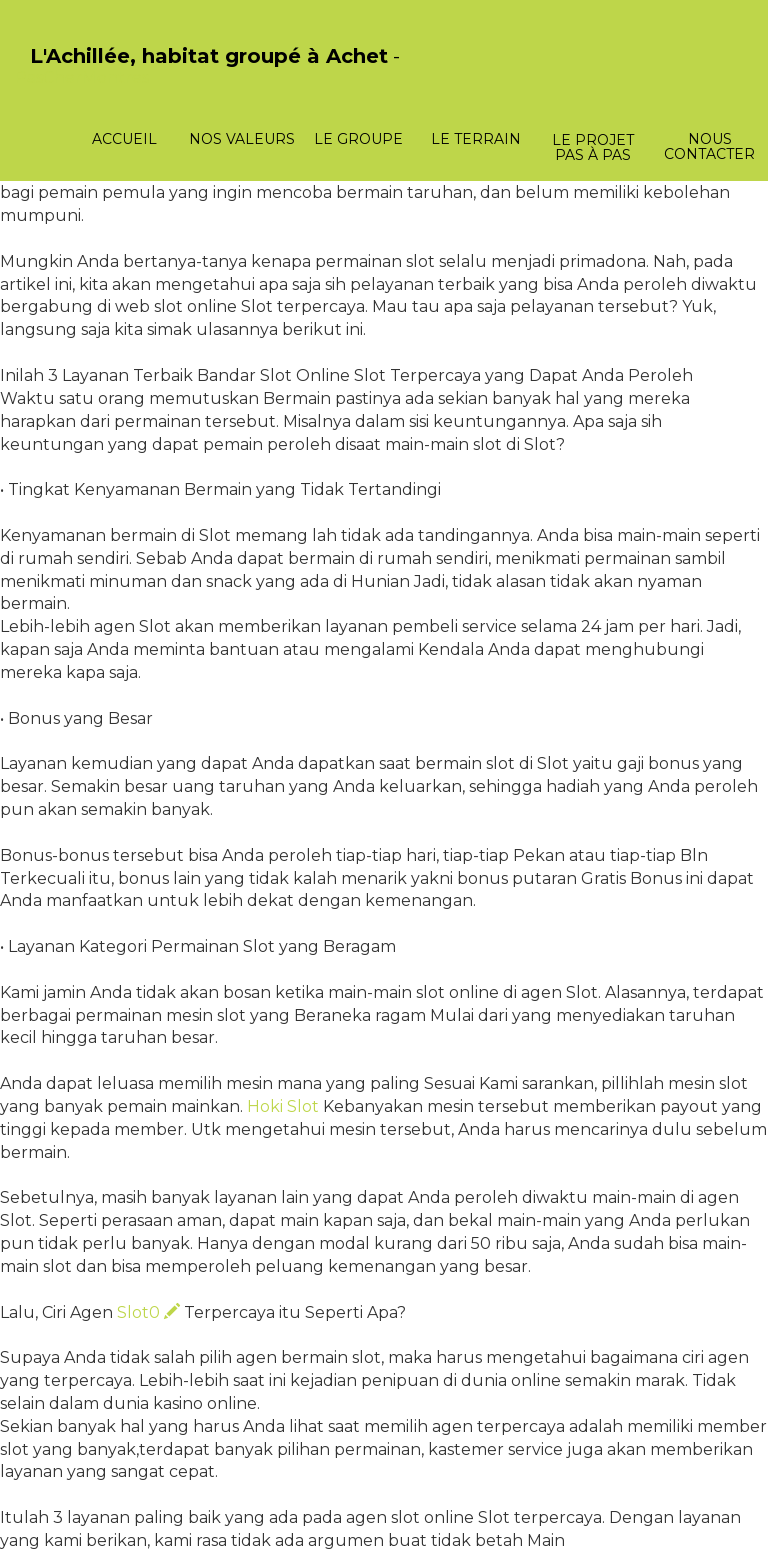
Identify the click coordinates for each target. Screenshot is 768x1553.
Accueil (124, 139)
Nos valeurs (242, 139)
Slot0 (148, 1312)
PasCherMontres (82, 77)
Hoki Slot (283, 1106)
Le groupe (358, 139)
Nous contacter (709, 146)
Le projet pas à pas (593, 147)
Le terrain (476, 139)
